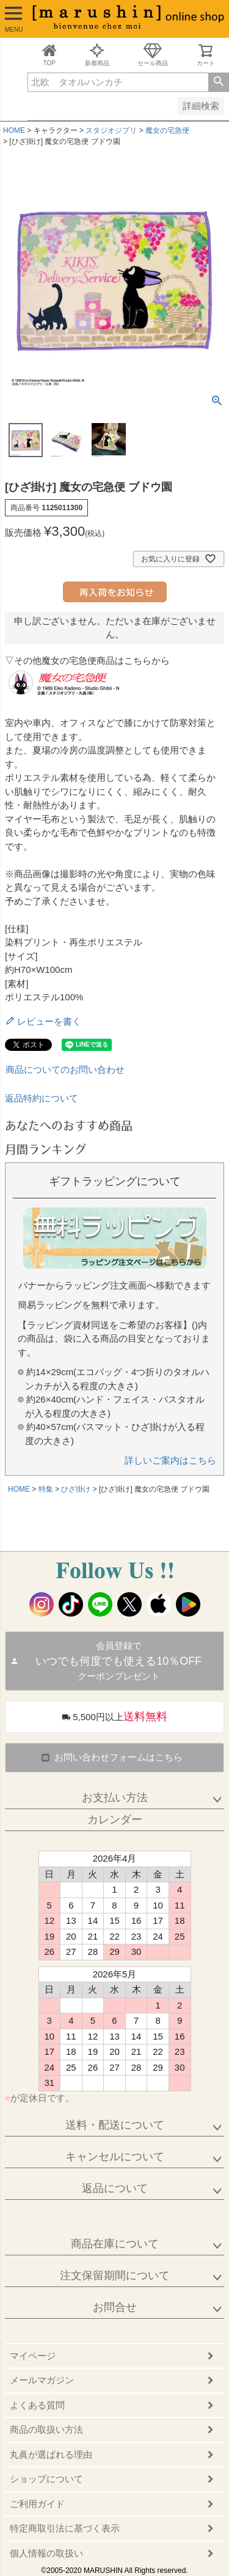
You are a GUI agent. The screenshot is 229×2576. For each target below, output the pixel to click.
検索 (218, 82)
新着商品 (97, 54)
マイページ (33, 2355)
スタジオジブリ (111, 130)
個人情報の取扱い (46, 2553)
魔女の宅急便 (167, 130)
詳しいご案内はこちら (170, 1460)
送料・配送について (114, 2125)
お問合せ (115, 2307)
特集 (45, 1489)
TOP (49, 54)
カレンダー (114, 1819)
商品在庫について (115, 2244)
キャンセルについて (114, 2157)
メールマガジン (42, 2380)
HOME (14, 130)
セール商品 (152, 54)
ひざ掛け (75, 1489)
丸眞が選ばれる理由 (51, 2454)
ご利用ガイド (37, 2504)
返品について (115, 2188)
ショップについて (46, 2479)
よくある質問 (37, 2405)
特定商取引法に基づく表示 (65, 2528)
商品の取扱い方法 (46, 2429)
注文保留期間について (115, 2275)
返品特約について (41, 1098)
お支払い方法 (115, 1797)
